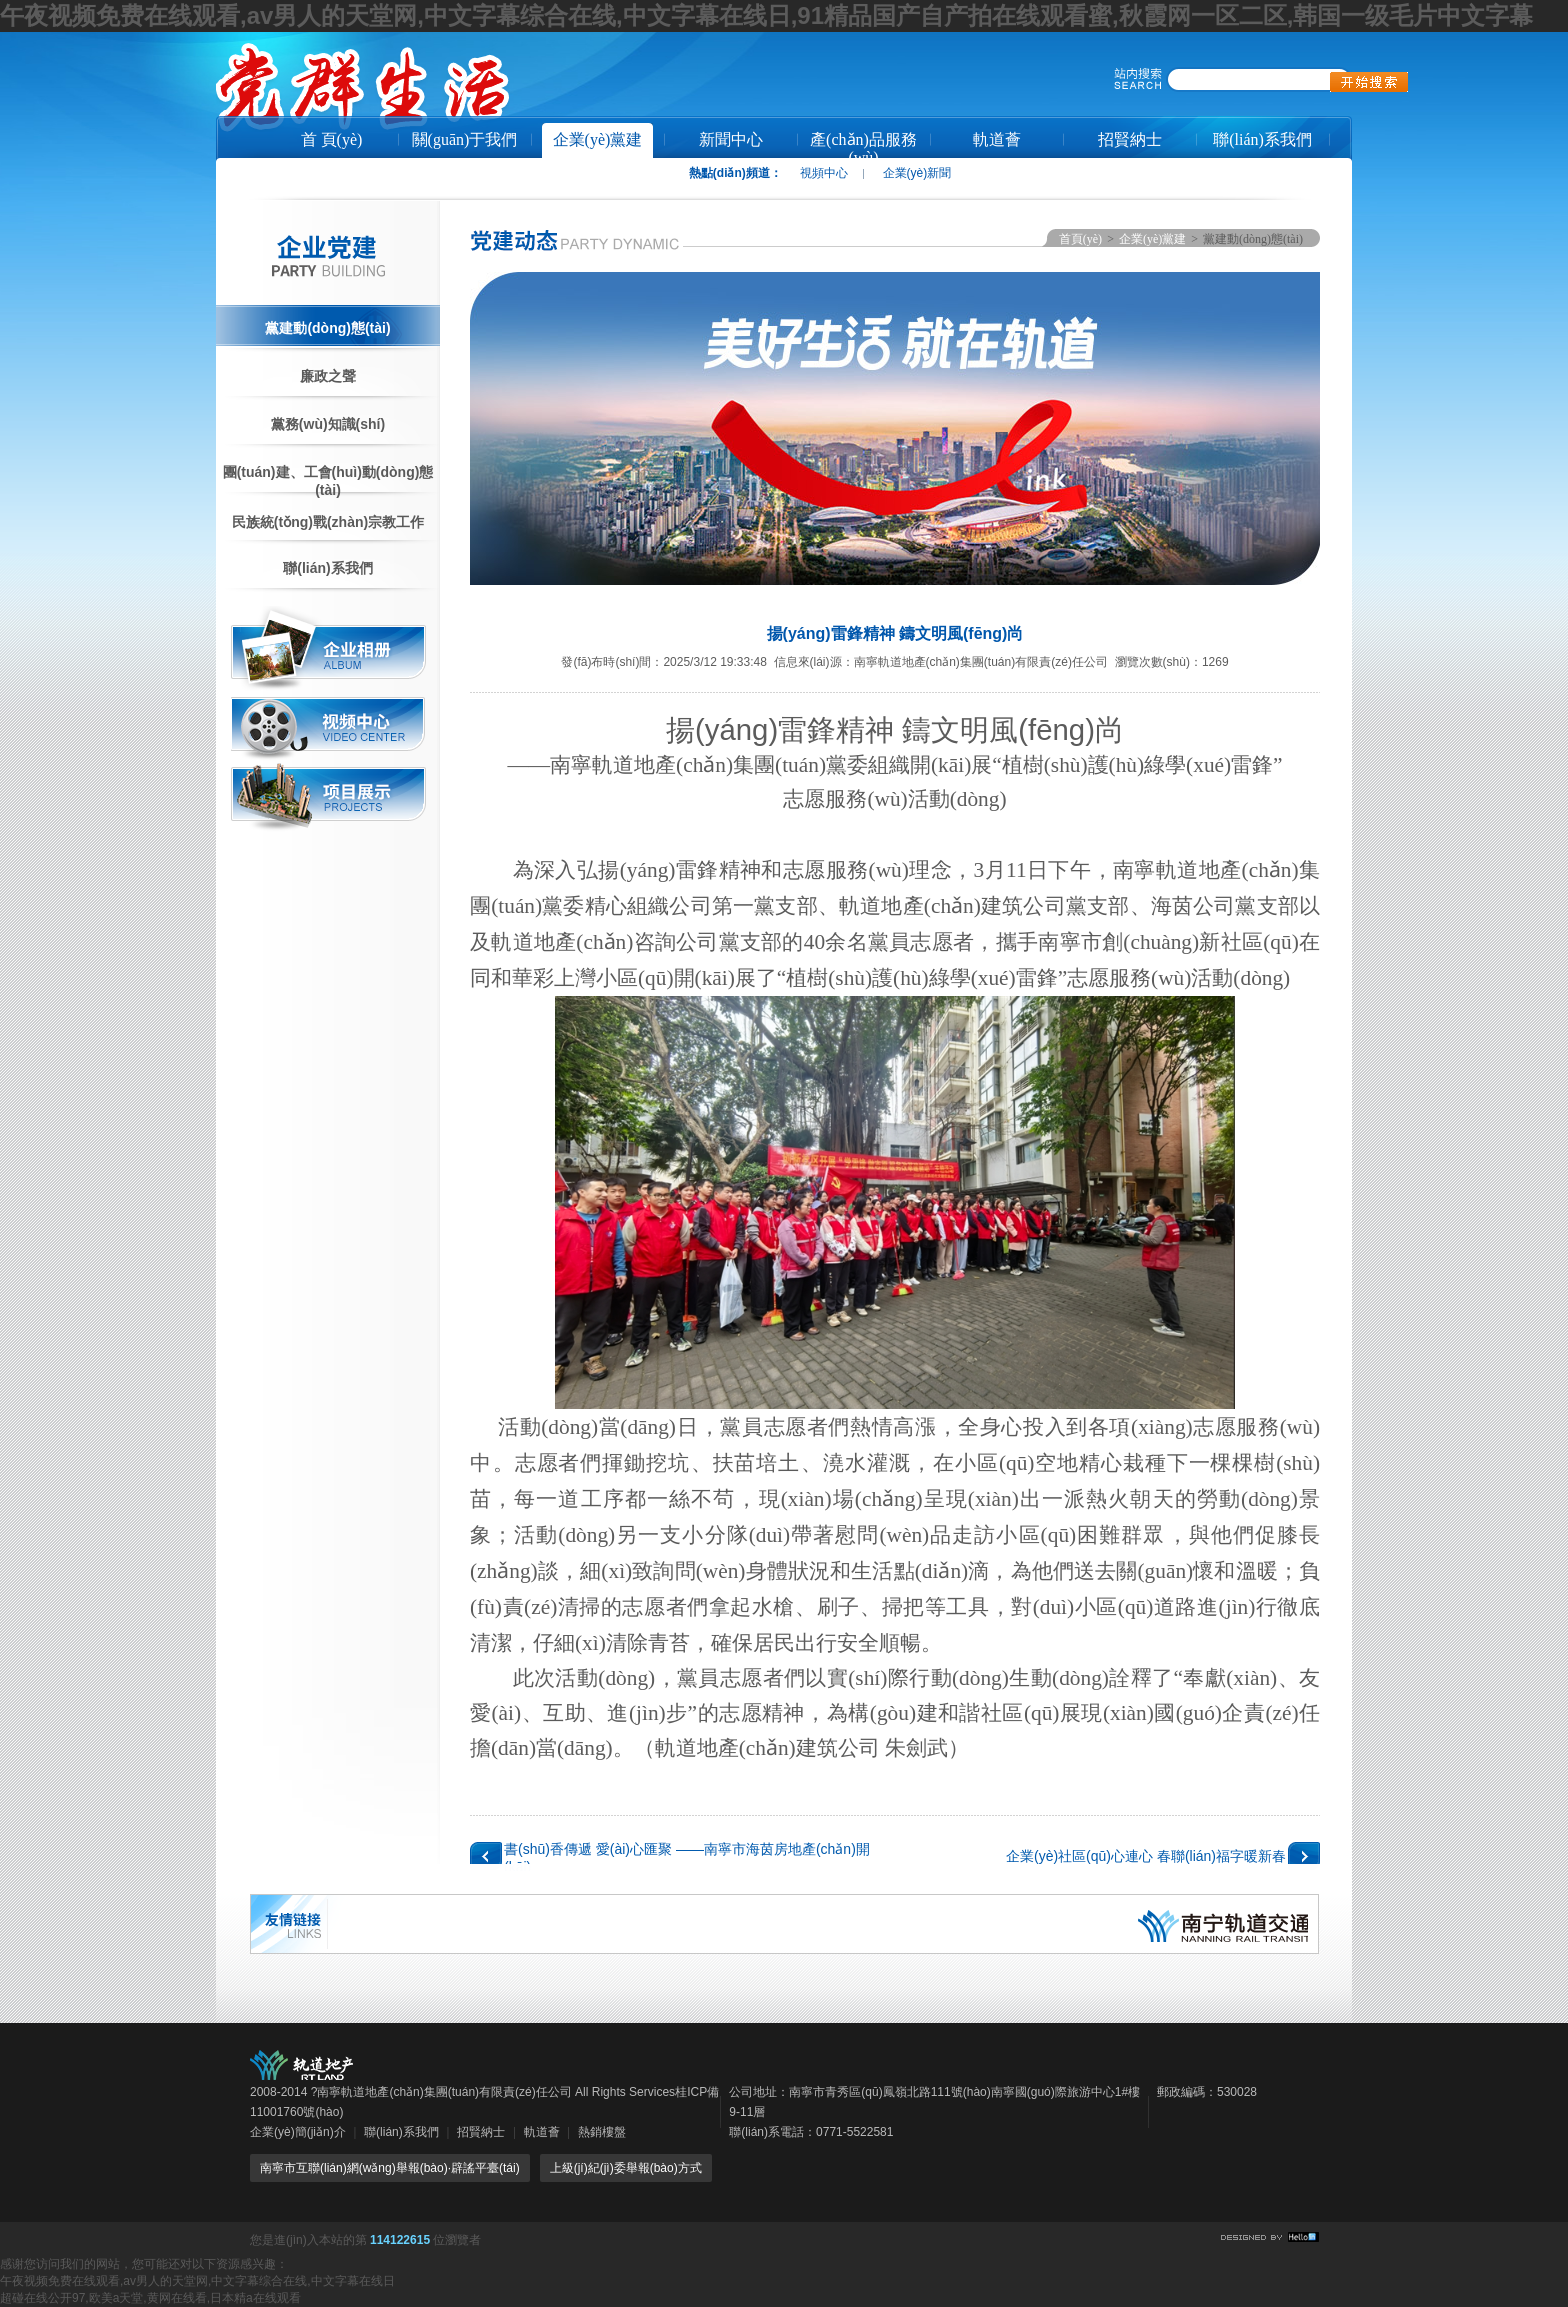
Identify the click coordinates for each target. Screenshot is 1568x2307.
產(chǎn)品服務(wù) (863, 146)
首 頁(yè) (332, 139)
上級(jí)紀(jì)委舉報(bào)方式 (626, 2168)
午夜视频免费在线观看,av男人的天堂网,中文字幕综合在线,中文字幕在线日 (197, 2281)
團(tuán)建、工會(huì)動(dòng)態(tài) (328, 480)
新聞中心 (731, 139)
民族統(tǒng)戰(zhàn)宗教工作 (328, 522)
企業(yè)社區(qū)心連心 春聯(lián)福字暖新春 (1146, 1856)
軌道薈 (997, 139)
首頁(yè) (1080, 239)
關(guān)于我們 (465, 139)
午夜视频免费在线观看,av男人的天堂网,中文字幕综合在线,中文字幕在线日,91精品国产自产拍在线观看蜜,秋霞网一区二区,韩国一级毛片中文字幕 (766, 15)
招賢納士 (1130, 139)
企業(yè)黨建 (598, 139)
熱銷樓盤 (602, 2132)
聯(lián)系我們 (1262, 139)
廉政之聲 (328, 376)
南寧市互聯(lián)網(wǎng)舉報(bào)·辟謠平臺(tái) (390, 2168)
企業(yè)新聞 (917, 173)
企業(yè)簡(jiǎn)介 (298, 2132)
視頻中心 (824, 173)
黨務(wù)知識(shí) (328, 424)
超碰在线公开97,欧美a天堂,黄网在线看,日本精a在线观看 (150, 2298)
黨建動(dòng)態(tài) (327, 328)
